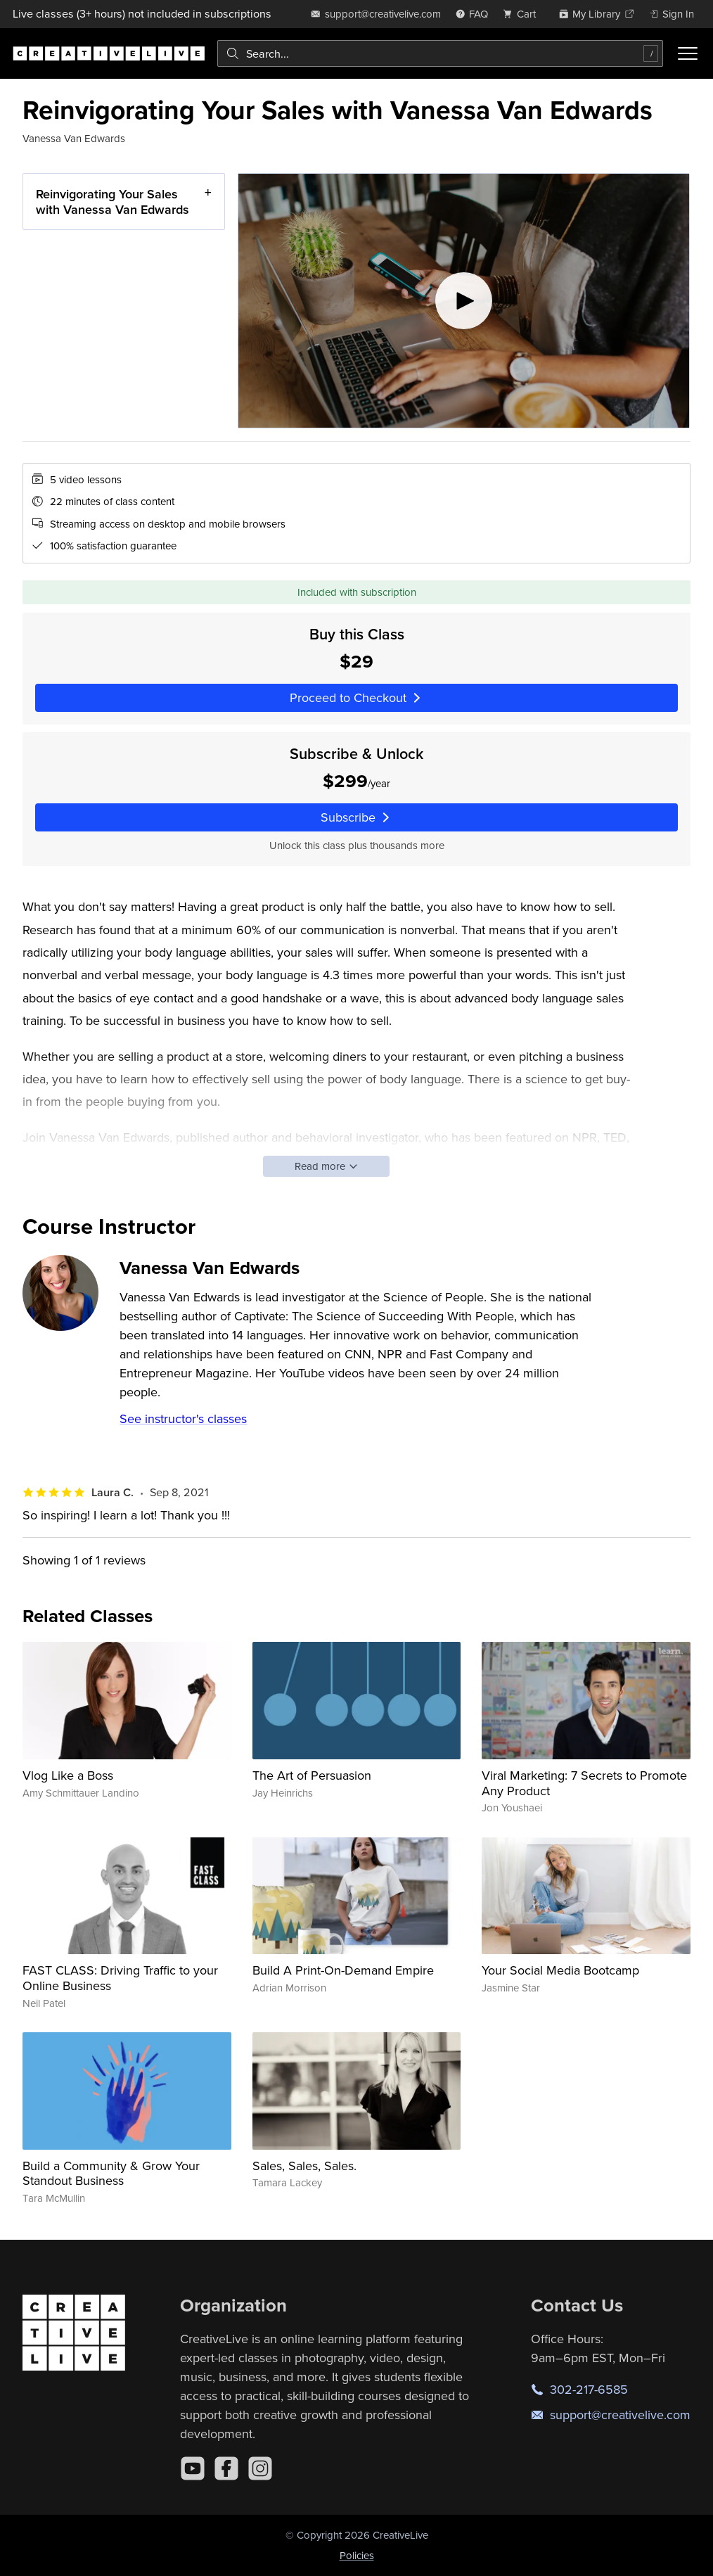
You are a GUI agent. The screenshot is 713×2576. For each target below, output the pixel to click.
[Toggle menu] (687, 53)
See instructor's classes (183, 1418)
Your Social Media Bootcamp (560, 1970)
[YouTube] (192, 2468)
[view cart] (523, 13)
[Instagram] (260, 2468)
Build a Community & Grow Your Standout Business (111, 2173)
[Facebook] (226, 2468)
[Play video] (463, 301)
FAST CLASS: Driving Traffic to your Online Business (120, 1977)
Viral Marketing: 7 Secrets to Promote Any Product (584, 1782)
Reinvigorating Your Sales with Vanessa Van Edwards (112, 201)
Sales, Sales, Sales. (304, 2165)
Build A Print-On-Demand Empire (343, 1970)
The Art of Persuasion (311, 1775)
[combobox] (440, 53)
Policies (357, 2555)
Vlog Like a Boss (68, 1775)
